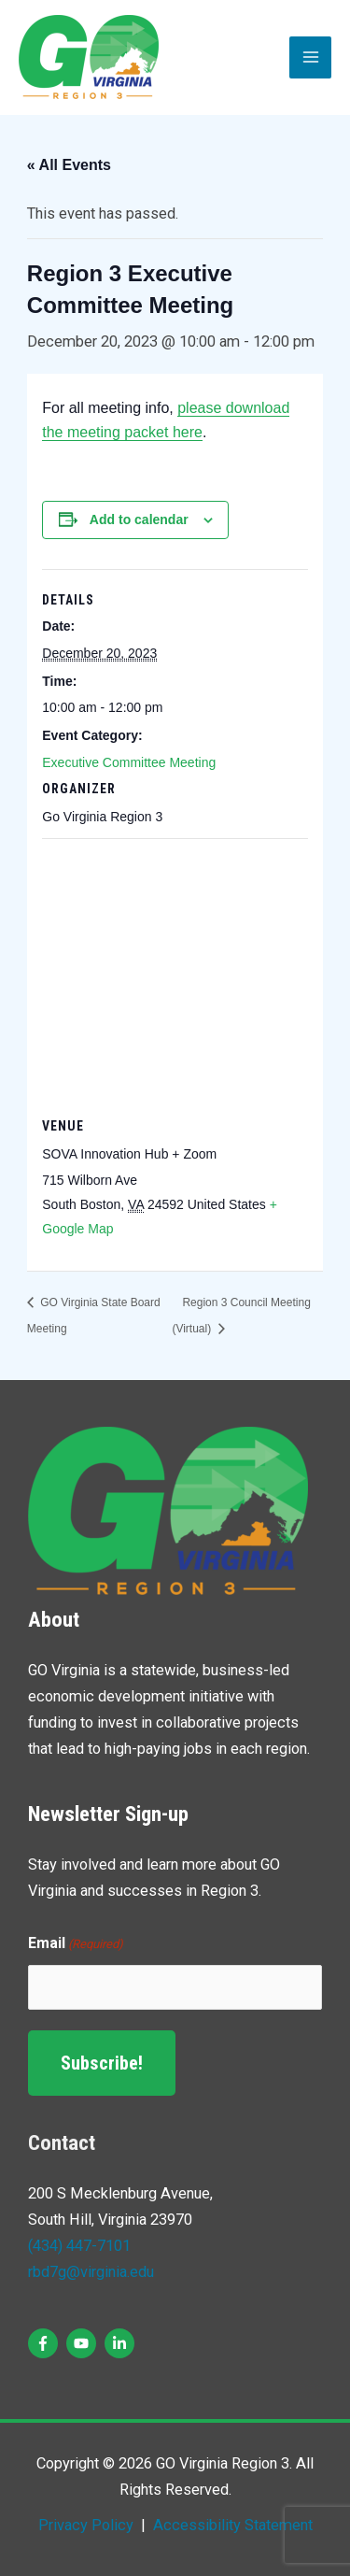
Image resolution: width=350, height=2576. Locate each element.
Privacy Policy (85, 2525)
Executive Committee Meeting (129, 762)
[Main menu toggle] (310, 57)
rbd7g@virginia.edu (91, 2272)
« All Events (69, 165)
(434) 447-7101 (79, 2246)
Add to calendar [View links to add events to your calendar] (139, 519)
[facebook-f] (45, 2343)
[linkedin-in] (122, 2343)
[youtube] (83, 2343)
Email (75, 1944)
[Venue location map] (174, 973)
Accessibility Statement (231, 2525)
